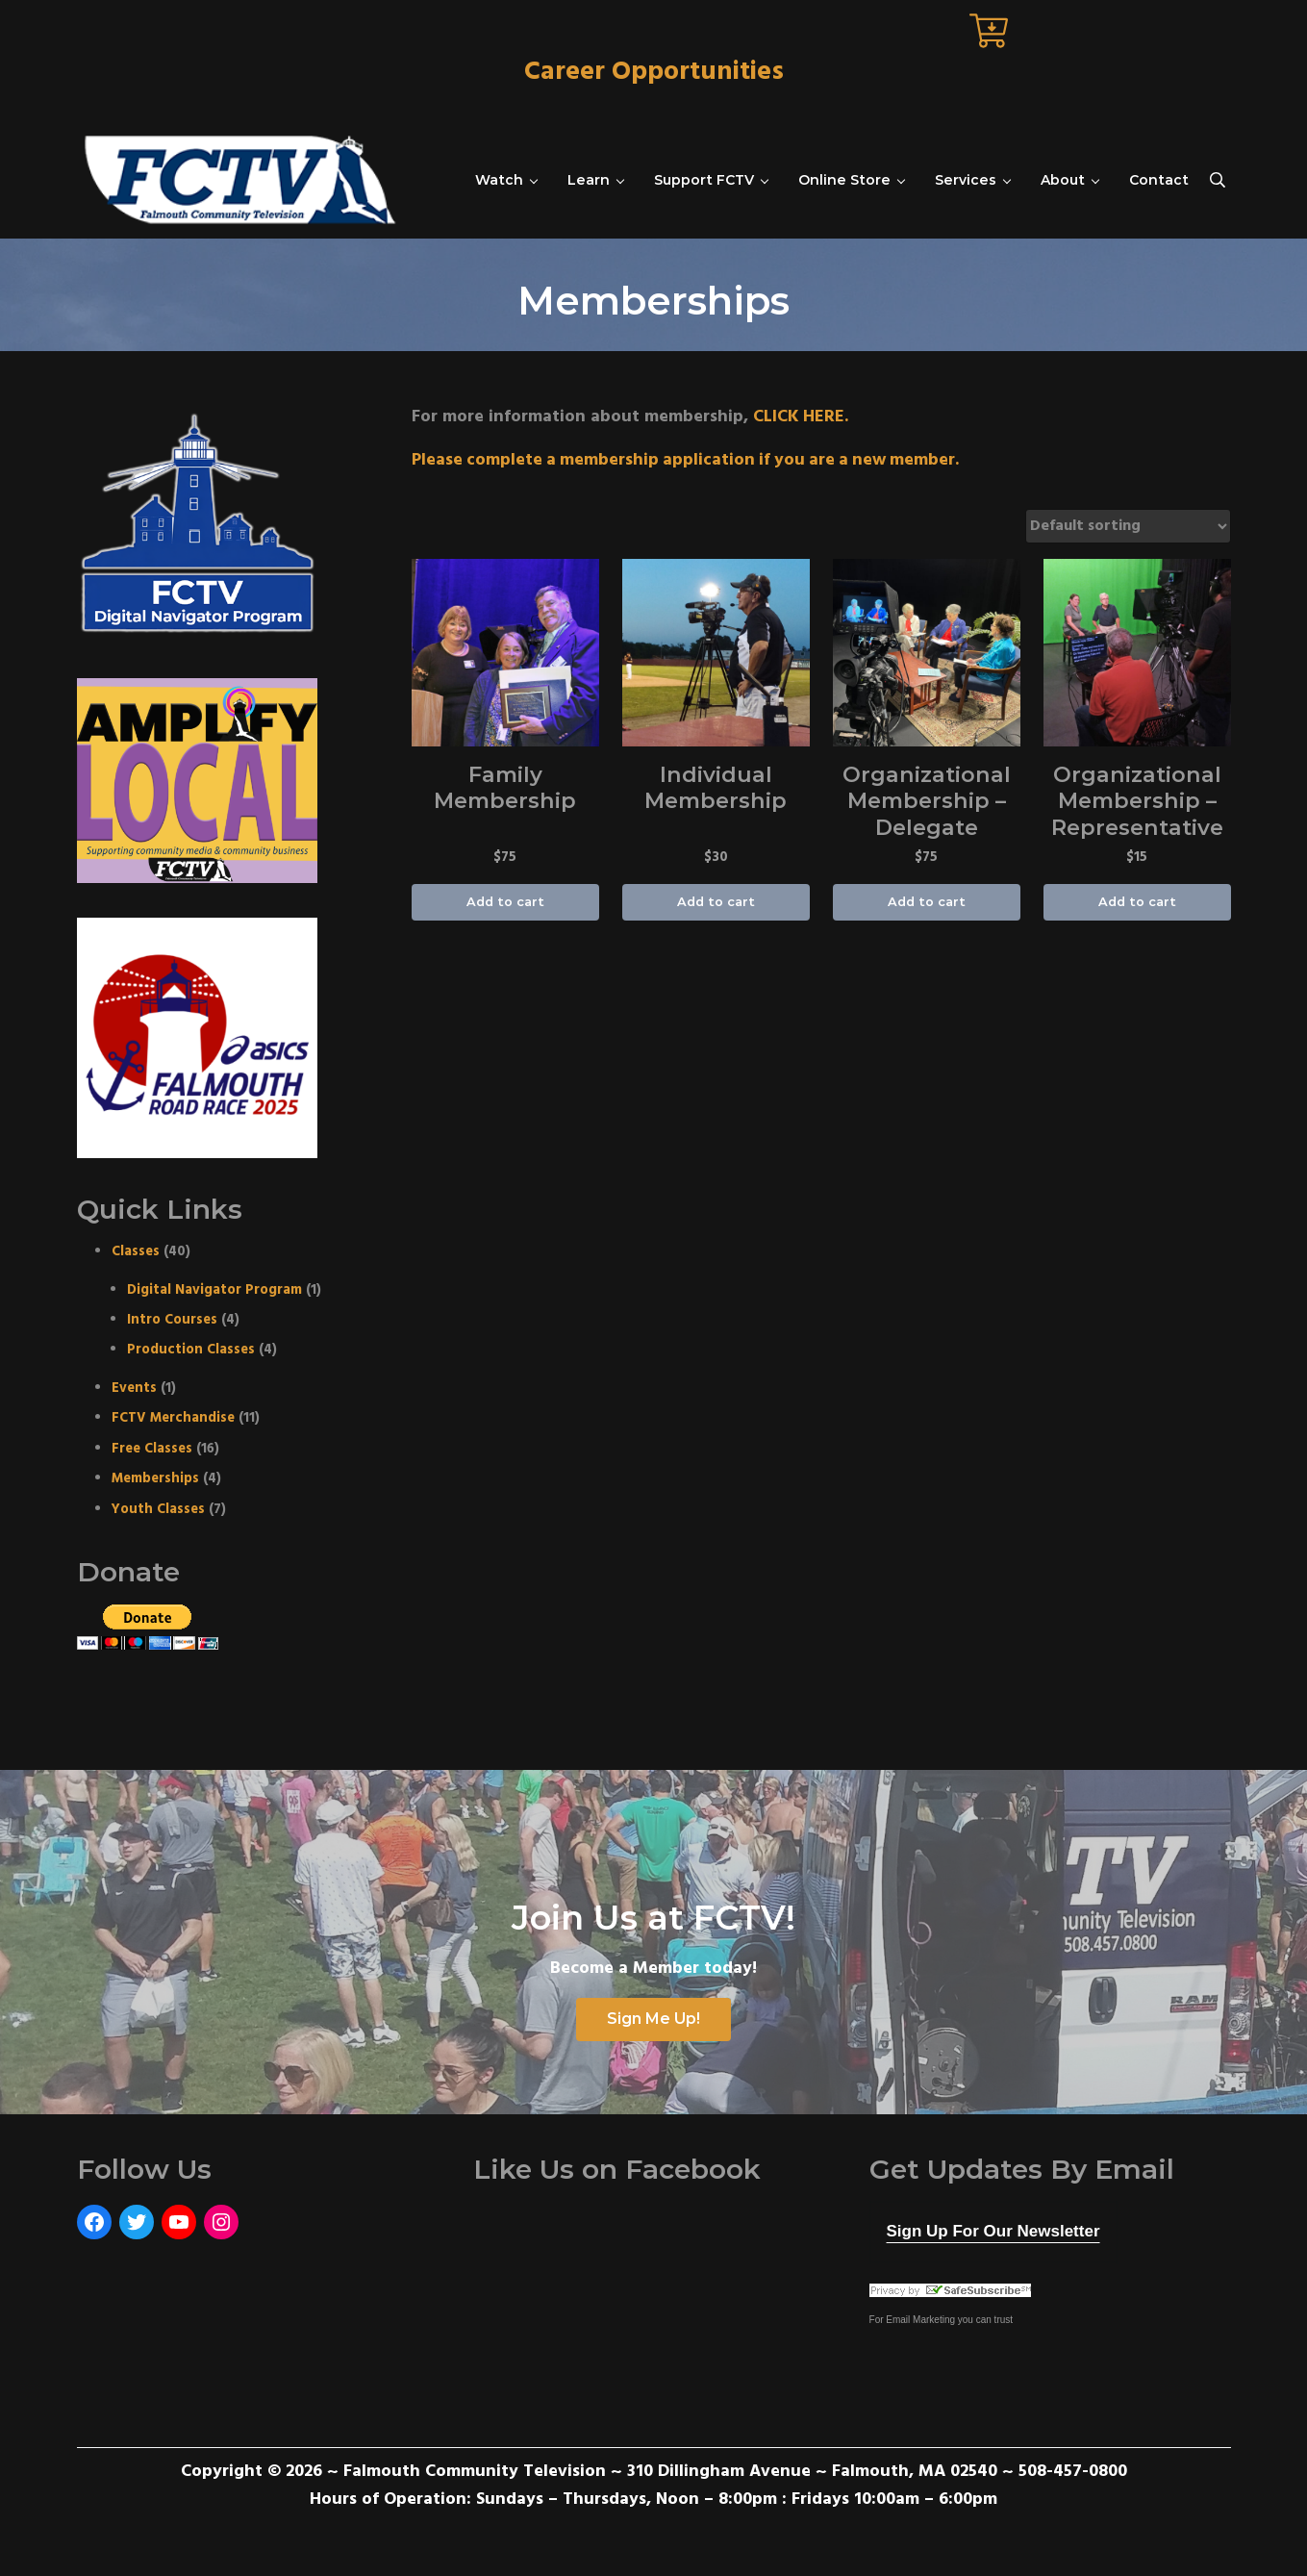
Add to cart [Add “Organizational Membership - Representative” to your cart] (1137, 903)
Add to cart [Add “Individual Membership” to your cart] (716, 903)
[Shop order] (1128, 526)
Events (134, 1388)
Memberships (155, 1479)
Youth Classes (158, 1509)
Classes (136, 1252)
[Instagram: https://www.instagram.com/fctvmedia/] (221, 2222)
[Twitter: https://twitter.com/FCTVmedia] (136, 2222)
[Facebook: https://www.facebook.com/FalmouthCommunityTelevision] (94, 2222)
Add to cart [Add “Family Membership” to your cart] (505, 903)
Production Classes (191, 1350)
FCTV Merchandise (173, 1418)
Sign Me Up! (653, 2018)
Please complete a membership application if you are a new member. (690, 460)
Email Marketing (920, 2318)
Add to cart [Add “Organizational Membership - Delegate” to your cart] (927, 903)
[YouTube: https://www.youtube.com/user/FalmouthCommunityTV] (179, 2222)
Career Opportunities (654, 71)
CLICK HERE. (801, 416)
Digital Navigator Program (214, 1289)
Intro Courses (172, 1320)
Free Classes (152, 1449)
